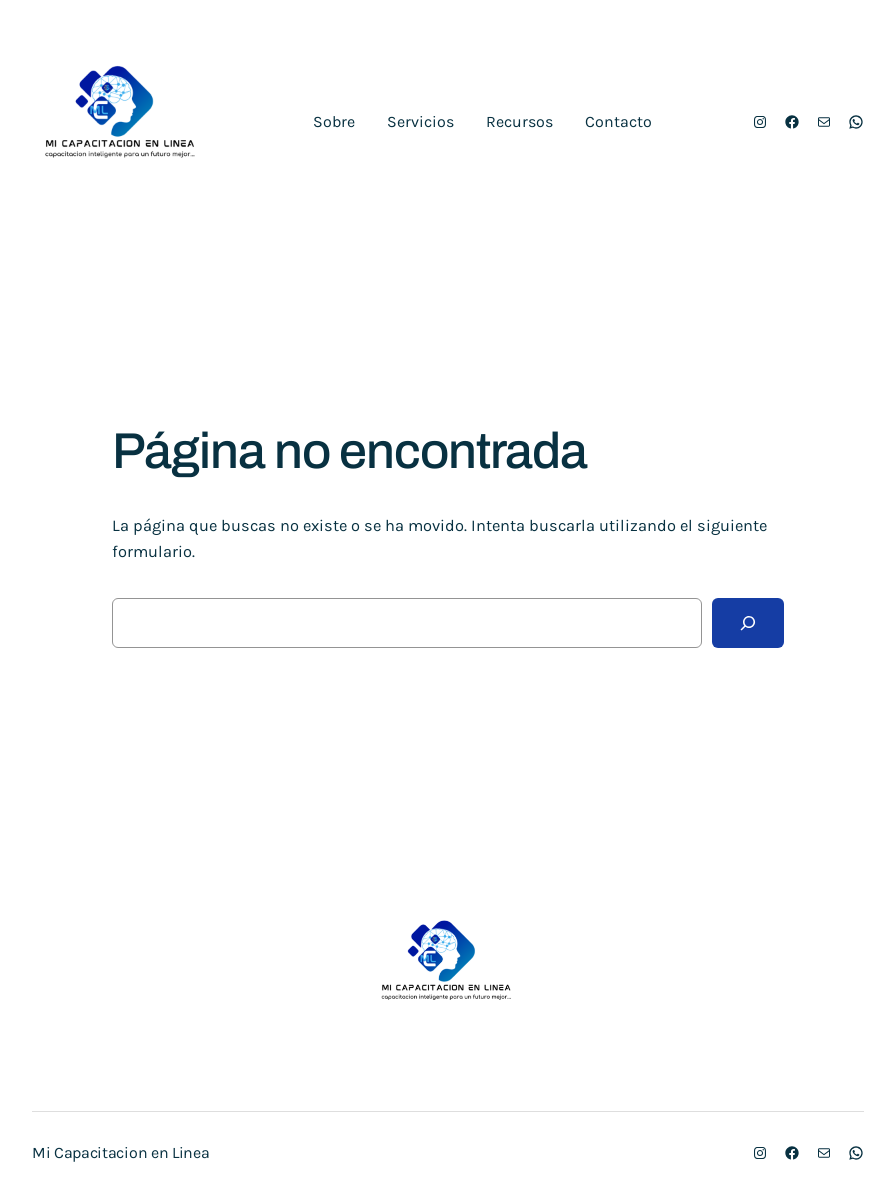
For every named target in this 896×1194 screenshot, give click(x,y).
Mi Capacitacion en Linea (120, 1152)
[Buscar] (748, 623)
